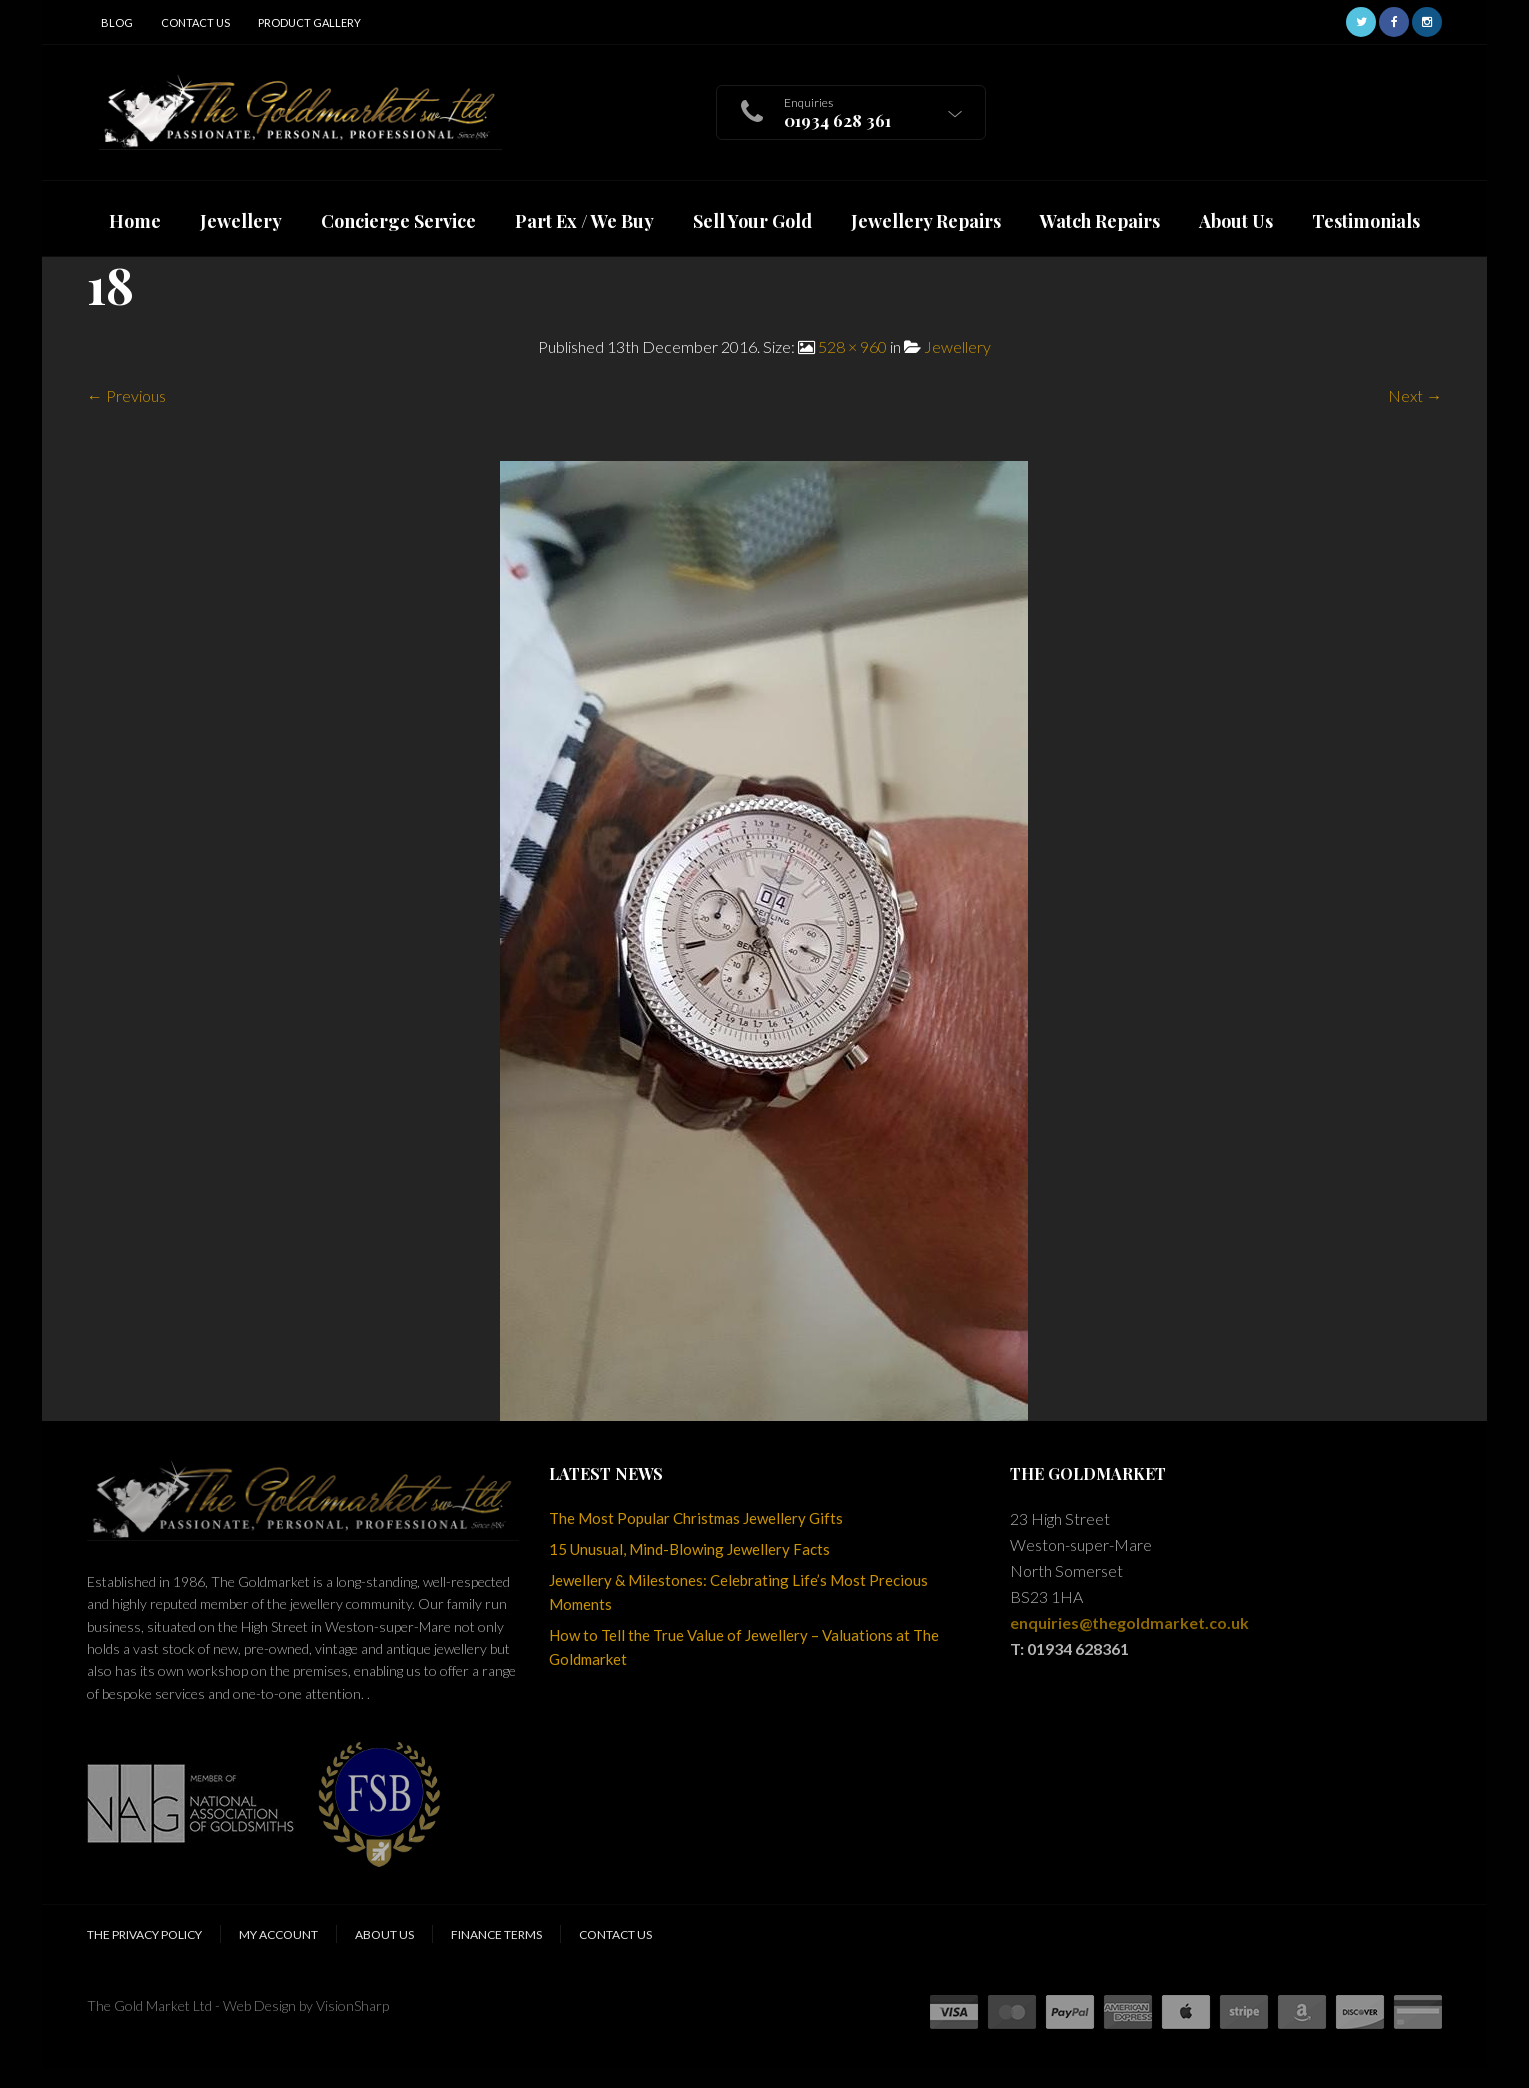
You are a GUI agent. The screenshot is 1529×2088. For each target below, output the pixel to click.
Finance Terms (496, 1934)
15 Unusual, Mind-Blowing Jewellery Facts (689, 1549)
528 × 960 (852, 346)
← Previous (126, 395)
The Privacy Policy (144, 1934)
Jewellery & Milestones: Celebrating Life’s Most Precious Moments (738, 1592)
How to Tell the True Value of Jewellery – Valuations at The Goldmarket (744, 1647)
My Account (278, 1934)
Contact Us (195, 22)
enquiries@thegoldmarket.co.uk (1129, 1622)
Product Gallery (309, 22)
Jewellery (957, 346)
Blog (117, 22)
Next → (1415, 395)
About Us (384, 1934)
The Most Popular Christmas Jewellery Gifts (696, 1518)
